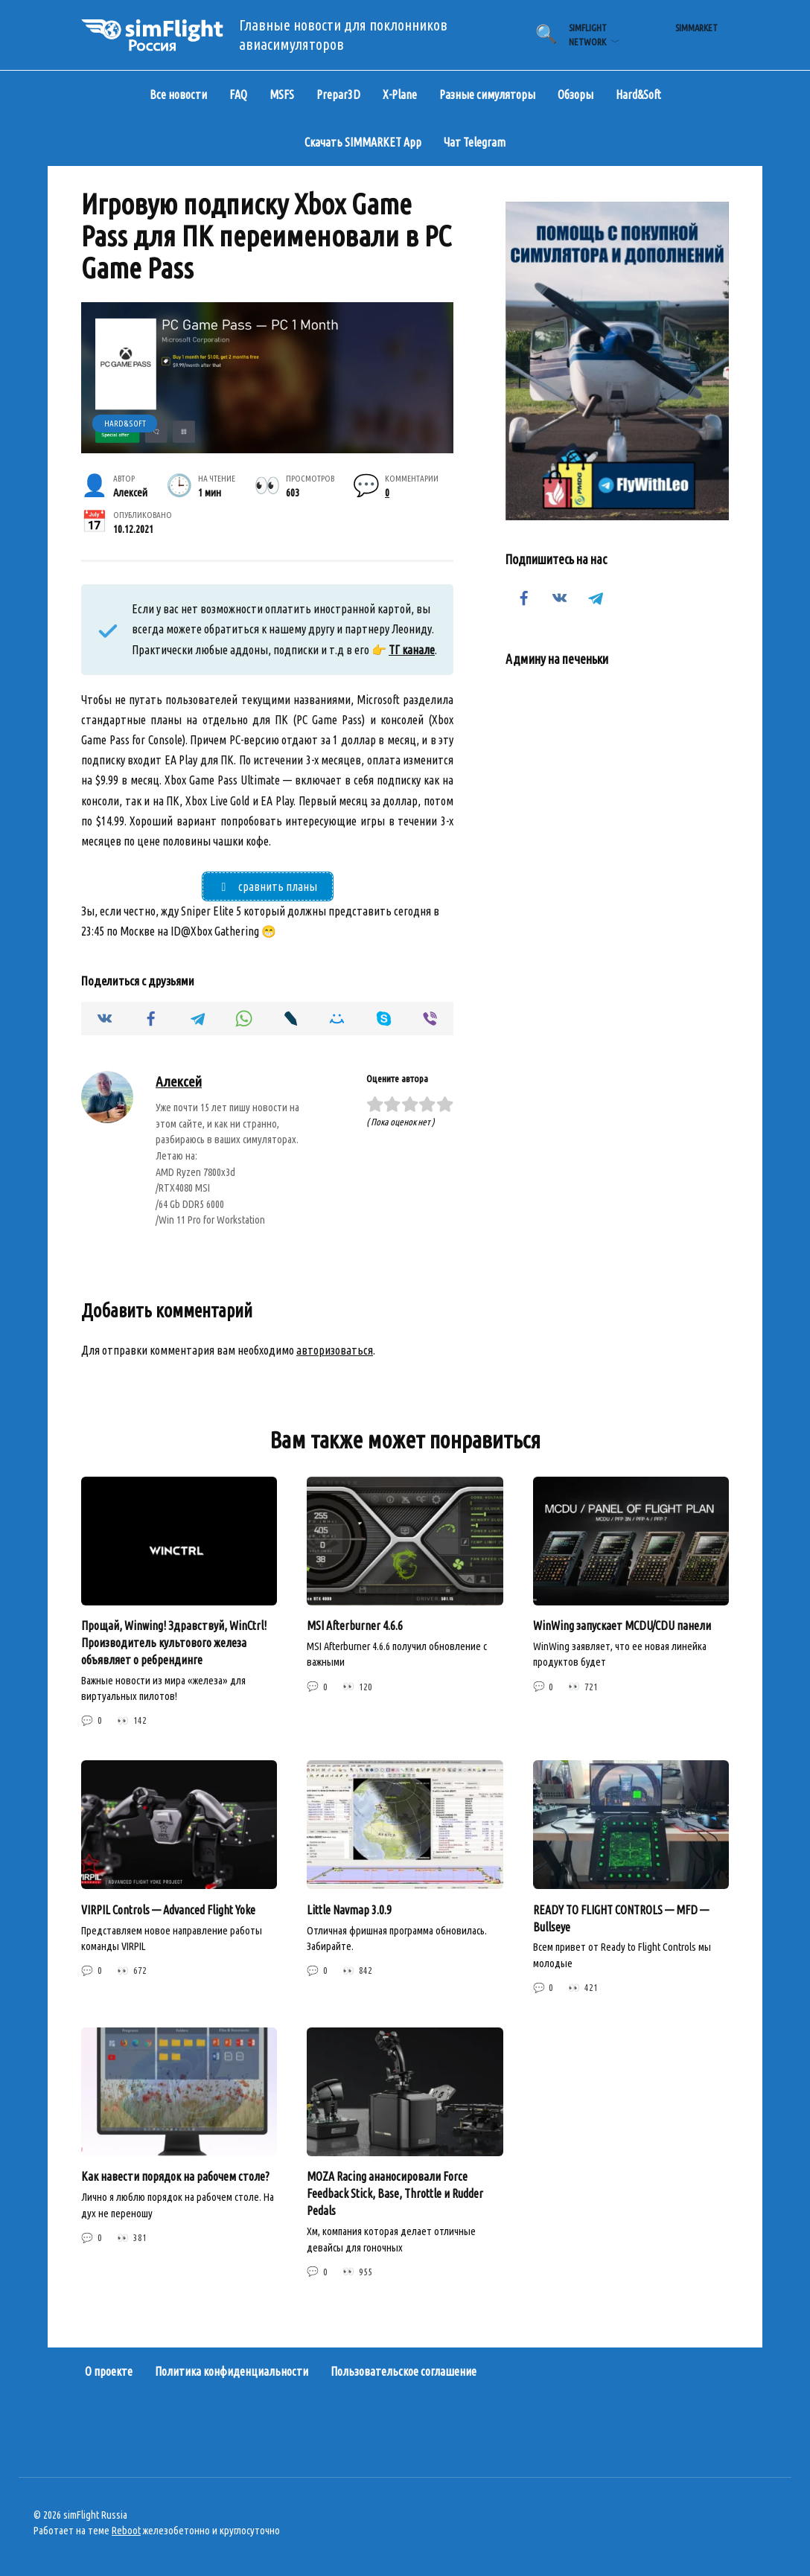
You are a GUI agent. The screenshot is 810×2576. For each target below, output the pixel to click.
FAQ (238, 94)
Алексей (179, 1084)
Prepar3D (338, 94)
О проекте (109, 2370)
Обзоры (575, 94)
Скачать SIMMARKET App (362, 142)
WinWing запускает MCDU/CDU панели (622, 1627)
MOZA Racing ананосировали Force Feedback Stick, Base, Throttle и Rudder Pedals (395, 2193)
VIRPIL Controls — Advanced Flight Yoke (168, 1910)
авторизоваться (334, 1351)
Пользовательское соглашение (403, 2370)
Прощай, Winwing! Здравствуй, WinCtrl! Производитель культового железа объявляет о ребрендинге (174, 1643)
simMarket (696, 27)
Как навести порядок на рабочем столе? (175, 2176)
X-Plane (400, 94)
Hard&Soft (638, 94)
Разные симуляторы (487, 94)
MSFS (282, 94)
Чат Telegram (475, 142)
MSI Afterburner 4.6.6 (355, 1627)
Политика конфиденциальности (231, 2370)
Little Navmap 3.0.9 (349, 1910)
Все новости (178, 94)
